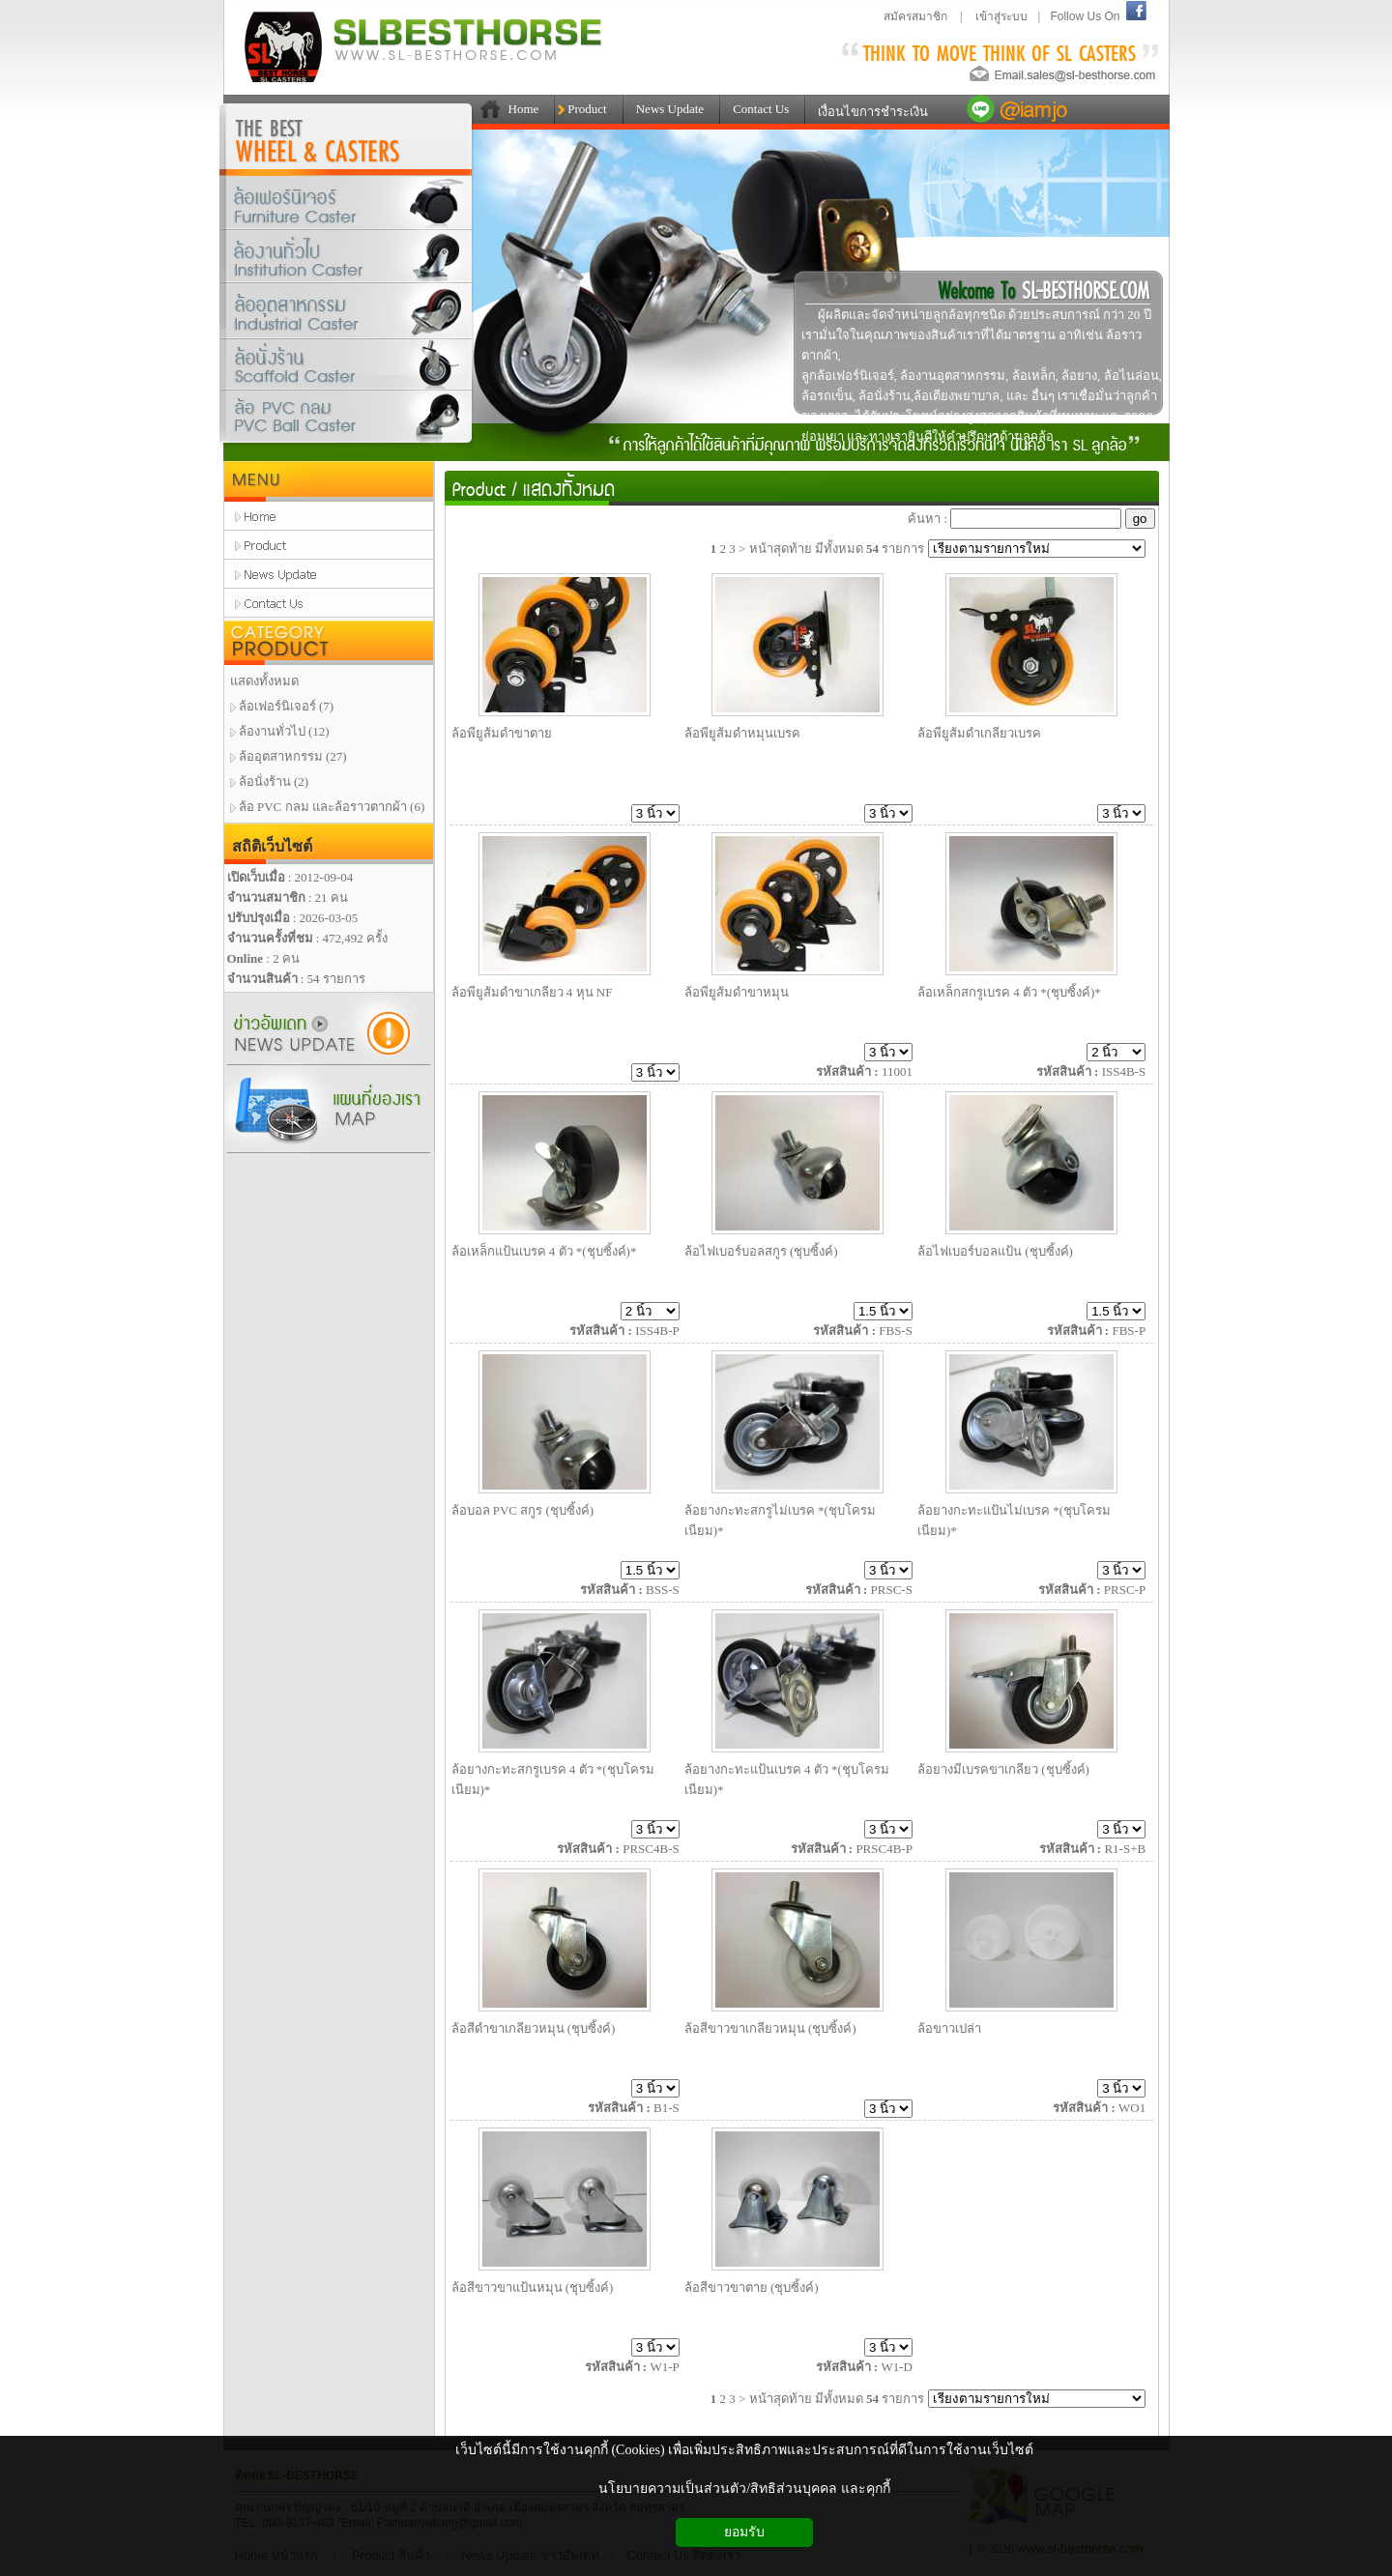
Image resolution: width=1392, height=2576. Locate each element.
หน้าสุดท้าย (780, 548)
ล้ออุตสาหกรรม (346, 314)
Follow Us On (1084, 16)
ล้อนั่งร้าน (346, 365)
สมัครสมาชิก (915, 16)
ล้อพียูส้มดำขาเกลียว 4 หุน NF (532, 992)
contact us (328, 603)
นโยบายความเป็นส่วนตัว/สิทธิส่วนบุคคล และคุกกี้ (743, 2488)
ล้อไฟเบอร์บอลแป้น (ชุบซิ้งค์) (995, 1251)
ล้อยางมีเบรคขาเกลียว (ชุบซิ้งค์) (1003, 1769)
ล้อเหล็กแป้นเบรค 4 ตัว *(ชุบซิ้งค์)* (544, 1251)
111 (487, 109)
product (328, 545)
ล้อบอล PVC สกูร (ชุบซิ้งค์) (522, 1510)
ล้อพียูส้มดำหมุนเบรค (742, 733)
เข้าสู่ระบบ (1001, 16)
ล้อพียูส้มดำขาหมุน (736, 992)
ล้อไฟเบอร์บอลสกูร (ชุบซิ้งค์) (761, 1251)
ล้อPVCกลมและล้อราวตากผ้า (346, 420)
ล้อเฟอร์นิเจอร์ (346, 203)
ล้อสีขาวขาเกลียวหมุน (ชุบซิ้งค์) (770, 2028)
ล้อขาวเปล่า (949, 2028)
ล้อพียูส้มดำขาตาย (501, 733)
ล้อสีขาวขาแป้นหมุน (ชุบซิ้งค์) (532, 2287)
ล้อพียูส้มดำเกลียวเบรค (979, 733)
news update (328, 574)
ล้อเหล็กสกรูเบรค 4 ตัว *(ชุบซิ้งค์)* (1009, 992)
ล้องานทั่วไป (346, 256)
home (328, 516)
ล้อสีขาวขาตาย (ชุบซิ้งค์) (751, 2287)
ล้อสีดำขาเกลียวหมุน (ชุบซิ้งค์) (533, 2028)
